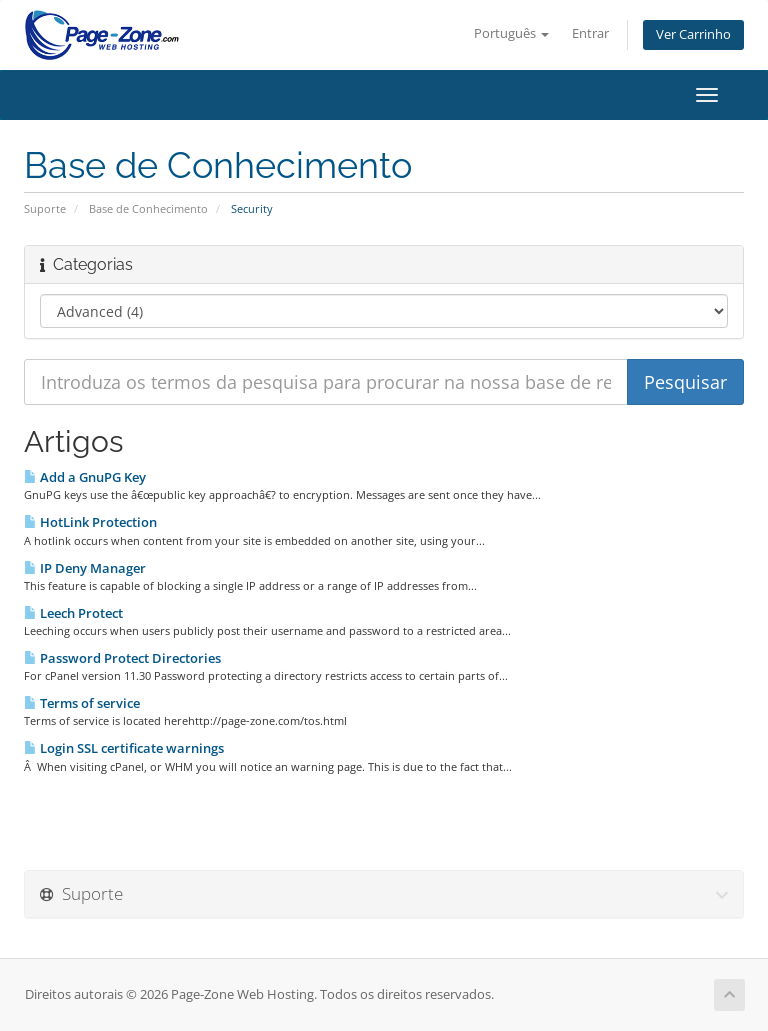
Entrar (590, 33)
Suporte (45, 208)
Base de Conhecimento (148, 208)
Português (511, 33)
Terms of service (82, 703)
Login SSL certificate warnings (124, 748)
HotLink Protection (90, 522)
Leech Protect (73, 613)
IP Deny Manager (85, 568)
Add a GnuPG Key (85, 477)
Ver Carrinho (693, 34)
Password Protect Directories (122, 658)
